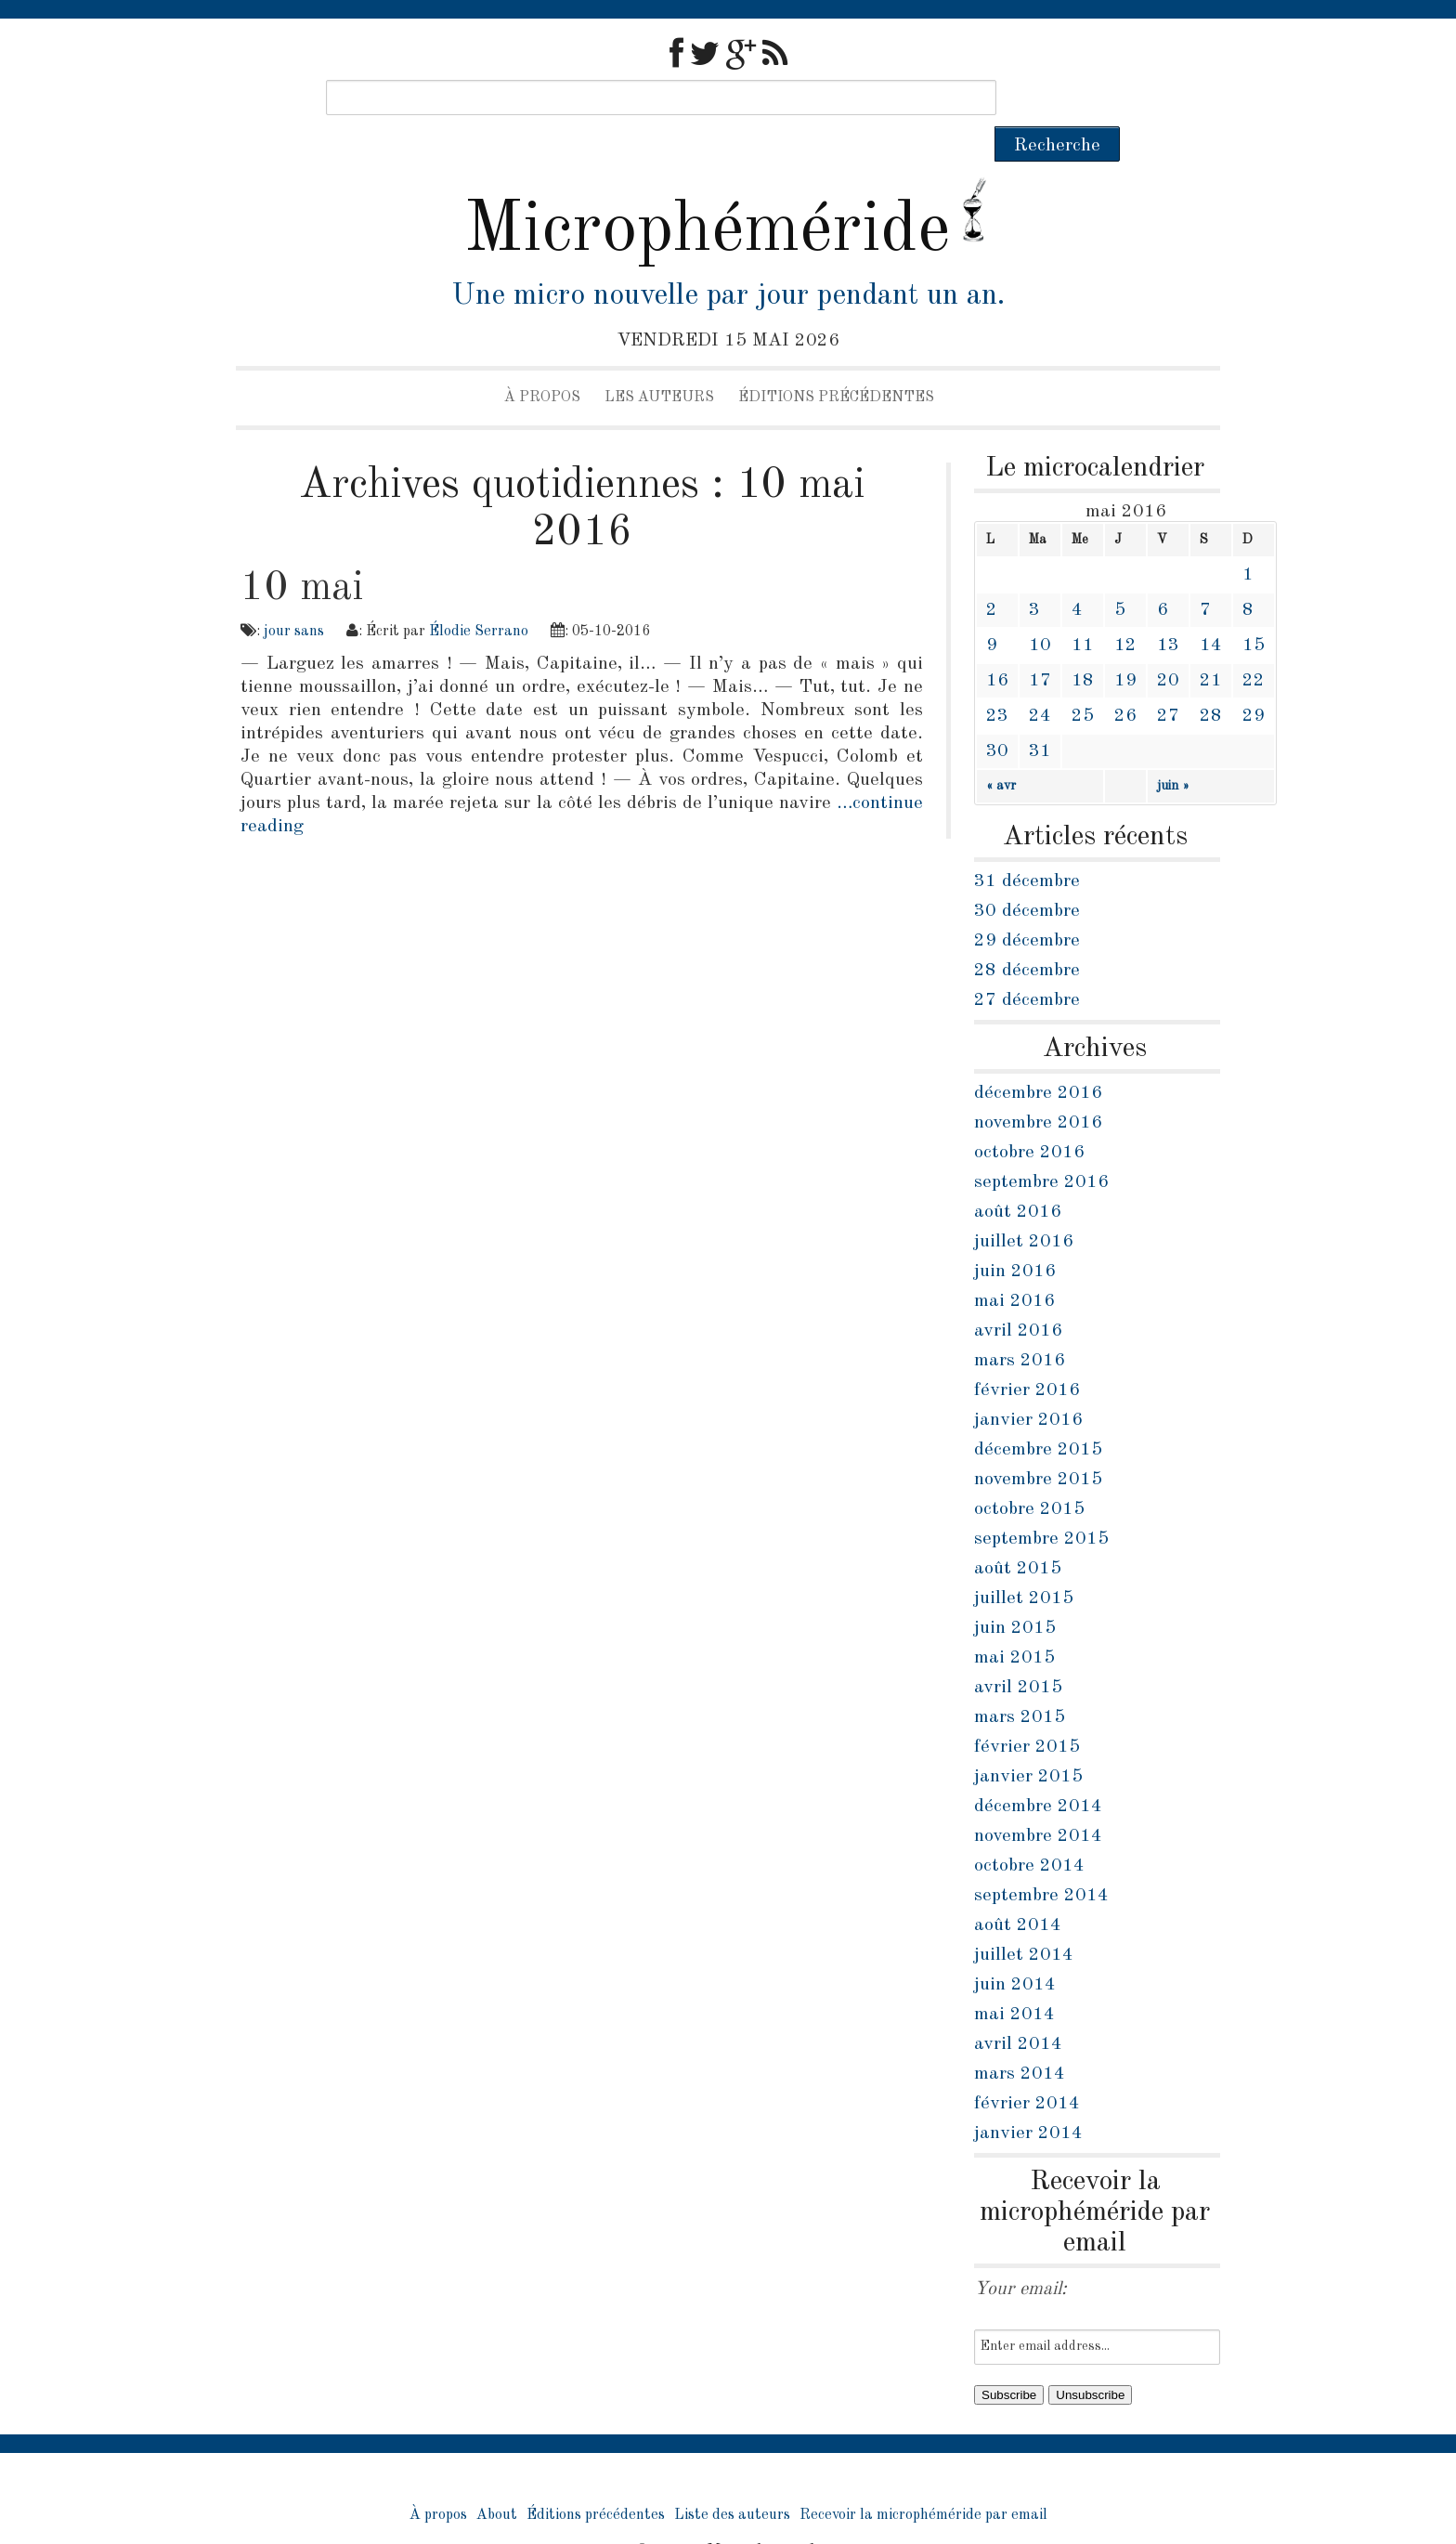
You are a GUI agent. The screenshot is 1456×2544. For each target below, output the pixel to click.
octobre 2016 (1029, 1117)
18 (1083, 645)
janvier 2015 (1028, 1741)
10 (1040, 610)
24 (1040, 681)
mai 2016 (1014, 1266)
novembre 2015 (1038, 1444)
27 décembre (1027, 965)
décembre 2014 (1038, 1771)
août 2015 (1017, 1533)
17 (1040, 645)
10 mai (301, 552)
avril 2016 (1018, 1295)
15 (1253, 610)
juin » (1173, 750)
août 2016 (1017, 1177)
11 (1083, 610)
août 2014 (1017, 1890)
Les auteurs (659, 362)
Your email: (1020, 2254)
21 (1211, 645)
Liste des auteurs (732, 2479)
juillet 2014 (1023, 1920)
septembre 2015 (1041, 1503)
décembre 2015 (1038, 1414)
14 (1211, 610)
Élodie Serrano (478, 596)
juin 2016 (1015, 1236)
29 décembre (1027, 905)
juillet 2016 (1023, 1206)
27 (1168, 681)
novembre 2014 (1038, 1801)
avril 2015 (1018, 1652)
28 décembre (1027, 935)
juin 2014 (1015, 1949)
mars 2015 (1019, 1682)
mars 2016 (1019, 1325)
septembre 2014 (1041, 1860)
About (496, 2479)
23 (997, 681)
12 (1125, 610)
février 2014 (1027, 2068)
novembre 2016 (1038, 1087)
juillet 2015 (1023, 1563)
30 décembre (1027, 876)
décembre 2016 (1038, 1058)
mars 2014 (1019, 2038)
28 (1211, 681)
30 (997, 716)
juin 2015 (1015, 1593)
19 (1125, 645)
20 (1168, 645)
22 (1253, 645)
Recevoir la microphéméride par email (923, 2479)
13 (1168, 610)
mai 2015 (1014, 1622)
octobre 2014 (1029, 1830)
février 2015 (1027, 1712)
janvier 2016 (1028, 1385)
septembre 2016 (1041, 1147)
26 (1125, 681)
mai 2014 (1014, 1979)
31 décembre (1027, 846)
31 (1040, 716)
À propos (542, 362)
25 (1083, 681)
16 (997, 645)
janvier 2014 (1028, 2098)
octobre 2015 (1029, 1474)
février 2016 (1027, 1355)
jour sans (294, 596)
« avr (1001, 750)
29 (1253, 681)
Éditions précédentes (836, 362)
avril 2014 (1018, 2009)
